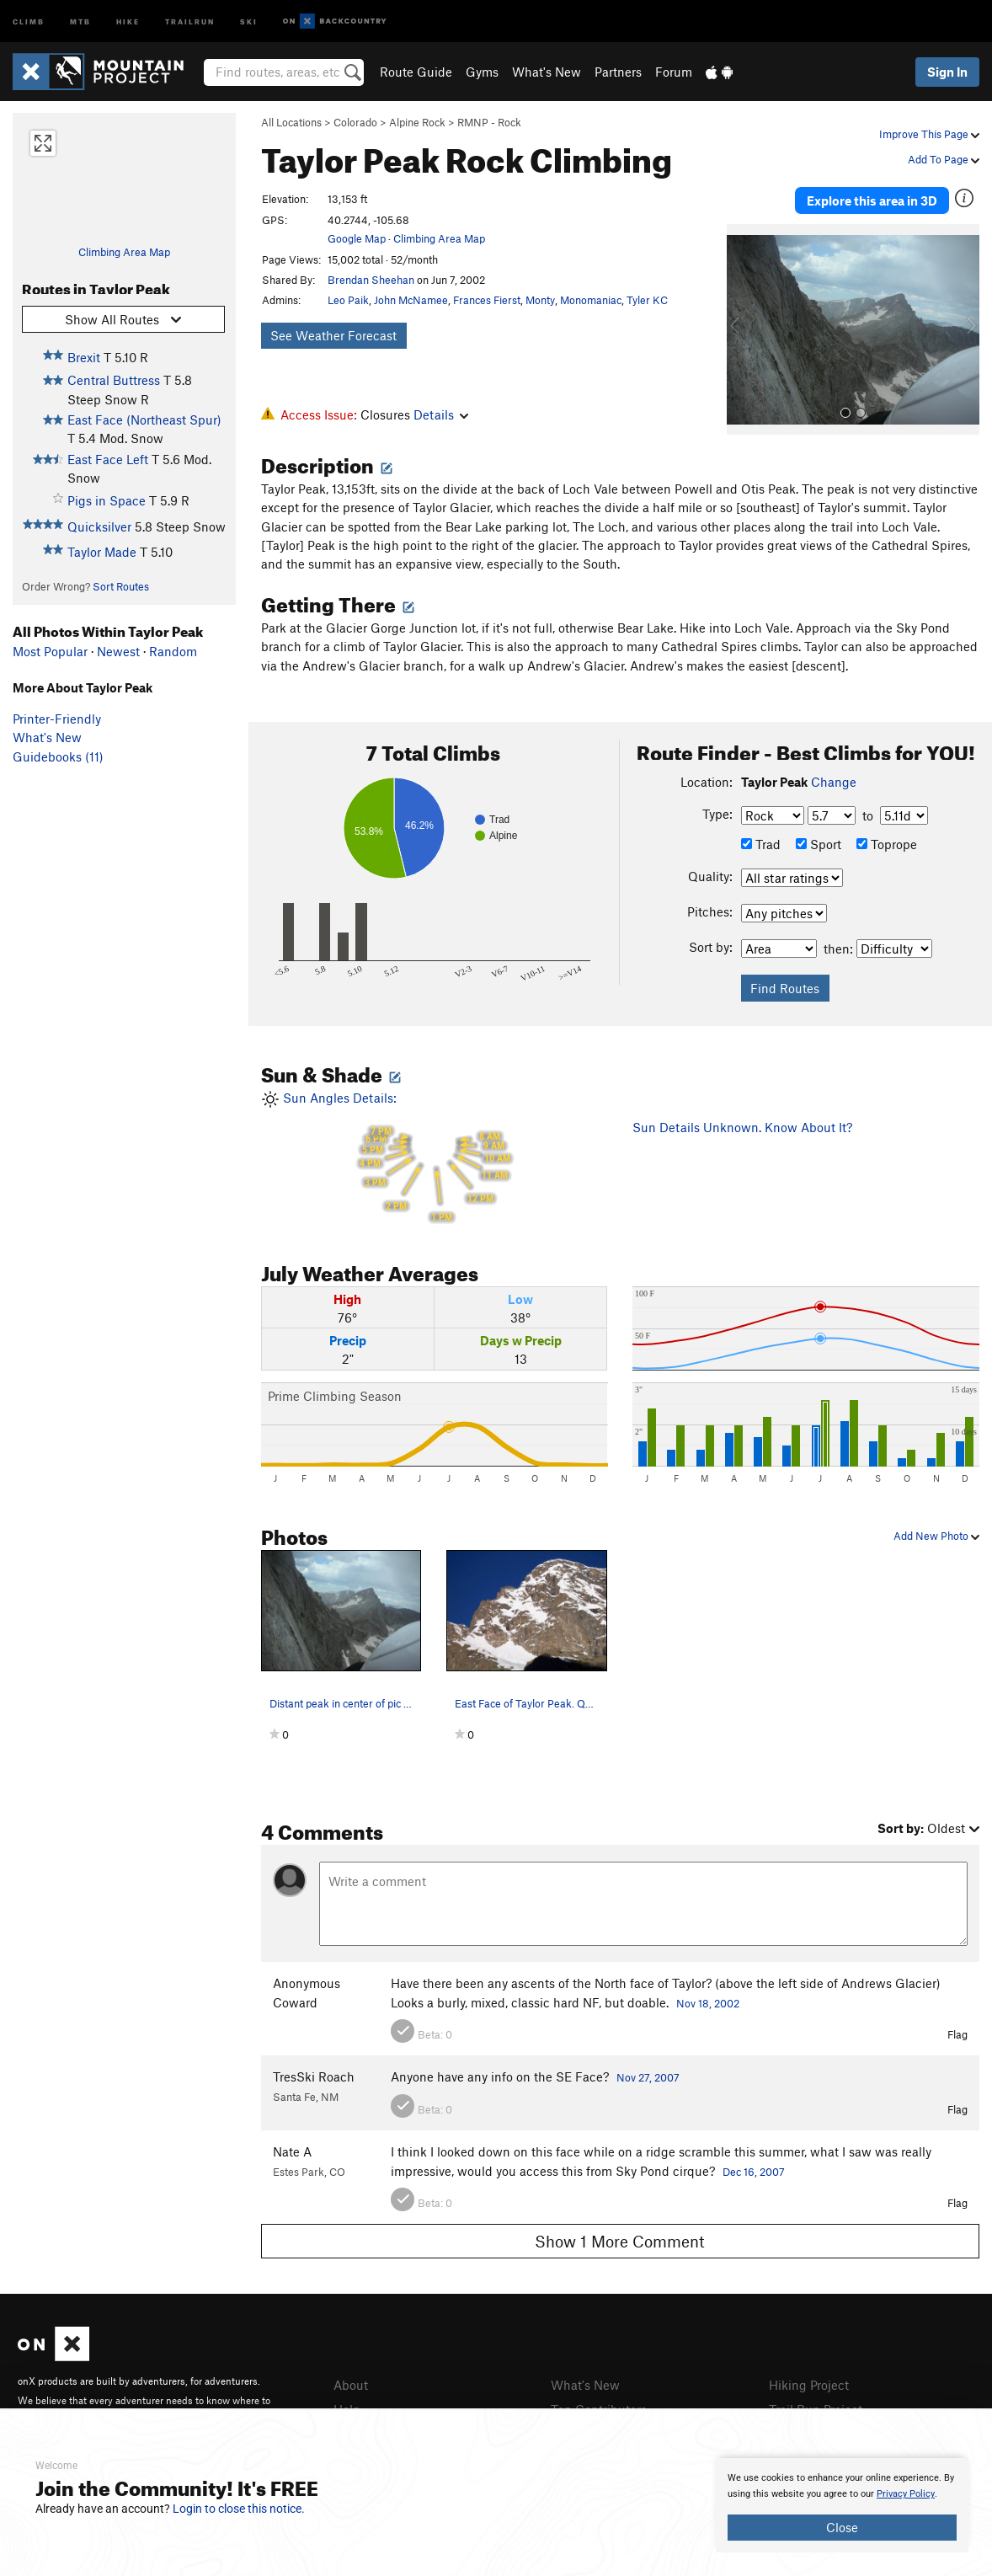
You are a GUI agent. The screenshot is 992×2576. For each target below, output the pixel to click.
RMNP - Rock (489, 122)
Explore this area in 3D (872, 200)
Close (842, 2527)
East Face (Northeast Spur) (144, 419)
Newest (118, 651)
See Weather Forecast (333, 335)
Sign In (947, 71)
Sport (818, 844)
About (350, 2384)
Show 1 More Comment (620, 2241)
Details (440, 414)
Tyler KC (647, 300)
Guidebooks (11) (58, 756)
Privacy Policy (906, 2493)
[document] (842, 2505)
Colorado (355, 122)
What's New (546, 71)
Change (833, 781)
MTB (80, 20)
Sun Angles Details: (434, 1157)
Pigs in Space (106, 500)
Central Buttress (113, 379)
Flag (957, 2034)
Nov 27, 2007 (648, 2077)
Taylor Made (101, 551)
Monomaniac (590, 300)
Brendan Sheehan (371, 279)
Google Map (357, 238)
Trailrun (190, 20)
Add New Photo (936, 1535)
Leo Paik (348, 300)
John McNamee (411, 300)
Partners (618, 71)
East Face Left (107, 459)
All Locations (291, 122)
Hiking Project (809, 2384)
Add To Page (943, 159)
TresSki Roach (314, 2076)
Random (173, 651)
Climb (29, 20)
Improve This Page (929, 134)
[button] (743, 329)
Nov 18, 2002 (707, 2003)
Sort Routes (121, 586)
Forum (673, 71)
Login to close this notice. (239, 2508)
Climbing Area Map (124, 252)
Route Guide (416, 71)
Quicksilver (99, 526)
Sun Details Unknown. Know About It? (742, 1127)
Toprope (886, 844)
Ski (249, 20)
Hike (128, 20)
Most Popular (50, 651)
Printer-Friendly (57, 718)
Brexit (83, 357)
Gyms (482, 71)
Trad (761, 844)
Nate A (292, 2151)
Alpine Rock (417, 122)
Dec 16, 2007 (754, 2171)
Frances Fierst (486, 300)
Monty (540, 300)
